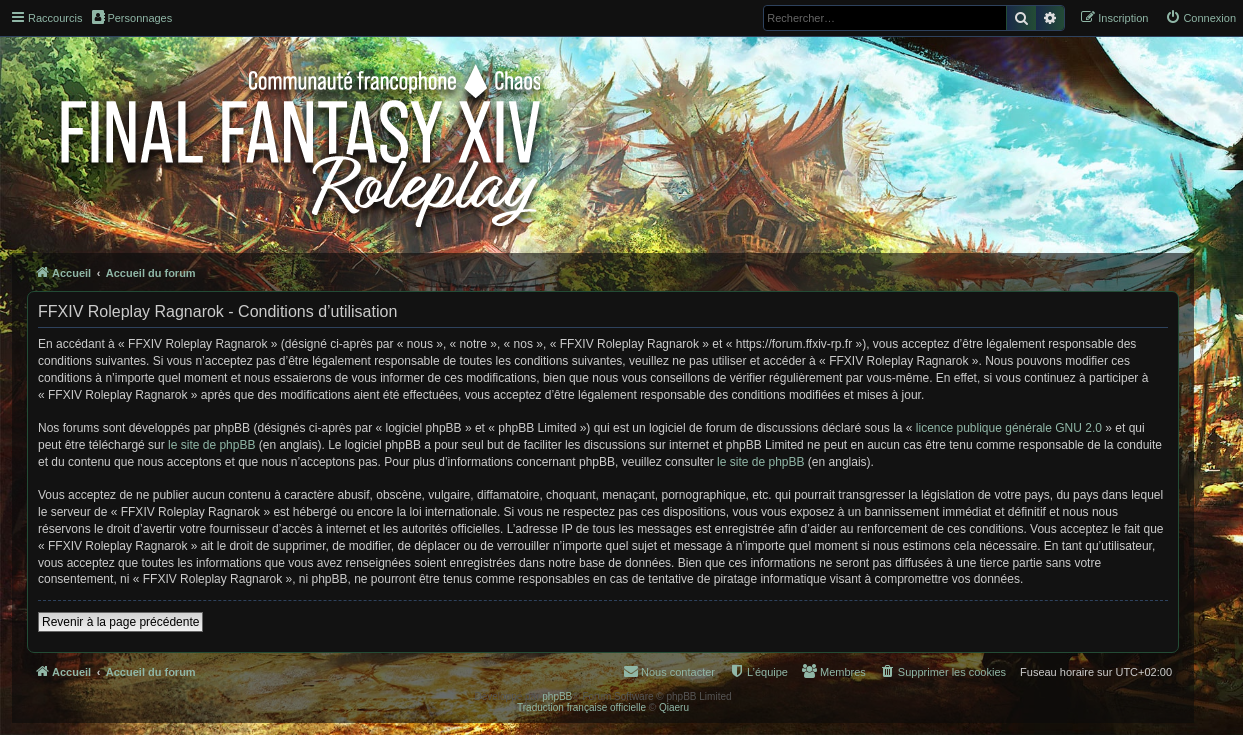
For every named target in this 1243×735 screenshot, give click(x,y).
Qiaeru (674, 707)
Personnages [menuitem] (132, 17)
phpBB (557, 696)
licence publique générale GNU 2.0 (1009, 428)
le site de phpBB (211, 445)
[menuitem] (1200, 18)
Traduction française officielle (581, 707)
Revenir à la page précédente (120, 622)
